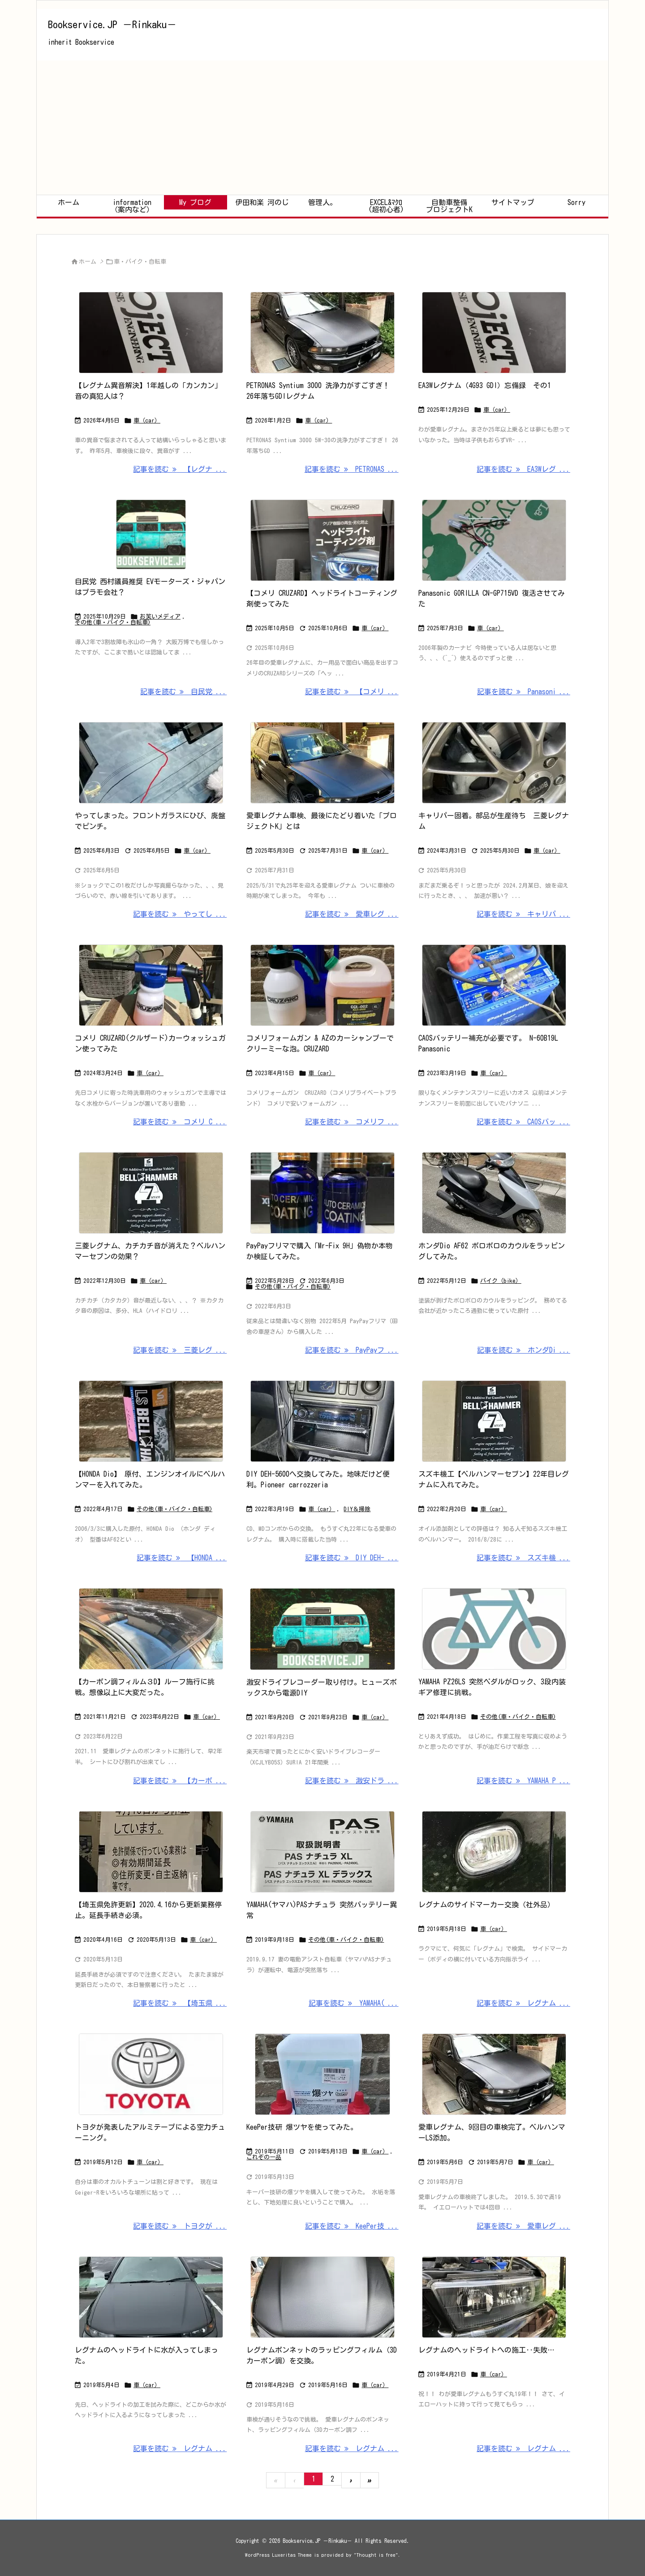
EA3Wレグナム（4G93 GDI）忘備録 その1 (484, 385)
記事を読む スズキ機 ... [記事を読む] (523, 1557)
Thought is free (376, 2554)
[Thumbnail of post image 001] (151, 762)
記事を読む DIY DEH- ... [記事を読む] (352, 1557)
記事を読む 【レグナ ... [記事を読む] (180, 469)
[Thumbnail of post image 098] (322, 1421)
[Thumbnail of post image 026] (322, 1629)
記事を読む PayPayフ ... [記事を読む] (352, 1350)
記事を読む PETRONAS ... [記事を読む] (352, 469)
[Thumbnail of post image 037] (151, 1193)
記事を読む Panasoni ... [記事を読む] (523, 691)
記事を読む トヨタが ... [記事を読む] (180, 2226)
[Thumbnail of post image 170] (151, 985)
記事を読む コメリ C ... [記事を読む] (180, 1121)
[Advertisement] (322, 127)
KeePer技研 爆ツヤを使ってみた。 (301, 2127)
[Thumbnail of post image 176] (151, 2074)
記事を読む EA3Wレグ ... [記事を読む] (523, 469)
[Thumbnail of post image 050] (322, 1193)
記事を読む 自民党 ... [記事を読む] (183, 691)
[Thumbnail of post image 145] (322, 2074)
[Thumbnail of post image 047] (494, 762)
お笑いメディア (160, 616)
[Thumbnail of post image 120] (494, 540)
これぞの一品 (263, 2157)
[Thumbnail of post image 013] (494, 1193)
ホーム (87, 262)
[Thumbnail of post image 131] (151, 1851)
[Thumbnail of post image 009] (322, 332)
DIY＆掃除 (357, 1509)
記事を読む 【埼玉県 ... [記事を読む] (180, 2003)
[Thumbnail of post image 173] (151, 1629)
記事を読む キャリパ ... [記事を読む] (523, 914)
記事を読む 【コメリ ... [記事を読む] (352, 691)
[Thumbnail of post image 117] (494, 1421)
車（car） (146, 420)
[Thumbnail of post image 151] (322, 2297)
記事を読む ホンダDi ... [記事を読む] (523, 1350)
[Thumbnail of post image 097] (494, 332)
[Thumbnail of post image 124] (494, 2074)
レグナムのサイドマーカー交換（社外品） (486, 1904)
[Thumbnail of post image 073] (322, 540)
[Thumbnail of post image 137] (151, 2297)
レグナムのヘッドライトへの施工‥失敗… (486, 2350)
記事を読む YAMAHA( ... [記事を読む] (354, 2003)
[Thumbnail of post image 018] (322, 985)
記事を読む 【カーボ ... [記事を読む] (180, 1780)
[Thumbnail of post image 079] (151, 534)
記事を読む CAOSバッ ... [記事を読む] (523, 1121)
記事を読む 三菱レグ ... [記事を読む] (180, 1350)
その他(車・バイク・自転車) (112, 622)
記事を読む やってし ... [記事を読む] (180, 914)
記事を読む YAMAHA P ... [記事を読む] (523, 1780)
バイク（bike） (500, 1281)
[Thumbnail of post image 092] (322, 1851)
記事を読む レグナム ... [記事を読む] (523, 2003)
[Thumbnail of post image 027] (322, 762)
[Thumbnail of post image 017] (151, 1421)
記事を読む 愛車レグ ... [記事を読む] (352, 914)
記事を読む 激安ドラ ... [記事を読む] (352, 1780)
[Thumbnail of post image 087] (151, 332)
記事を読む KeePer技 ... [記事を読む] (352, 2226)
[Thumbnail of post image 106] (494, 985)
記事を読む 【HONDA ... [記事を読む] (182, 1557)
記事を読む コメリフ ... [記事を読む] (352, 1121)
